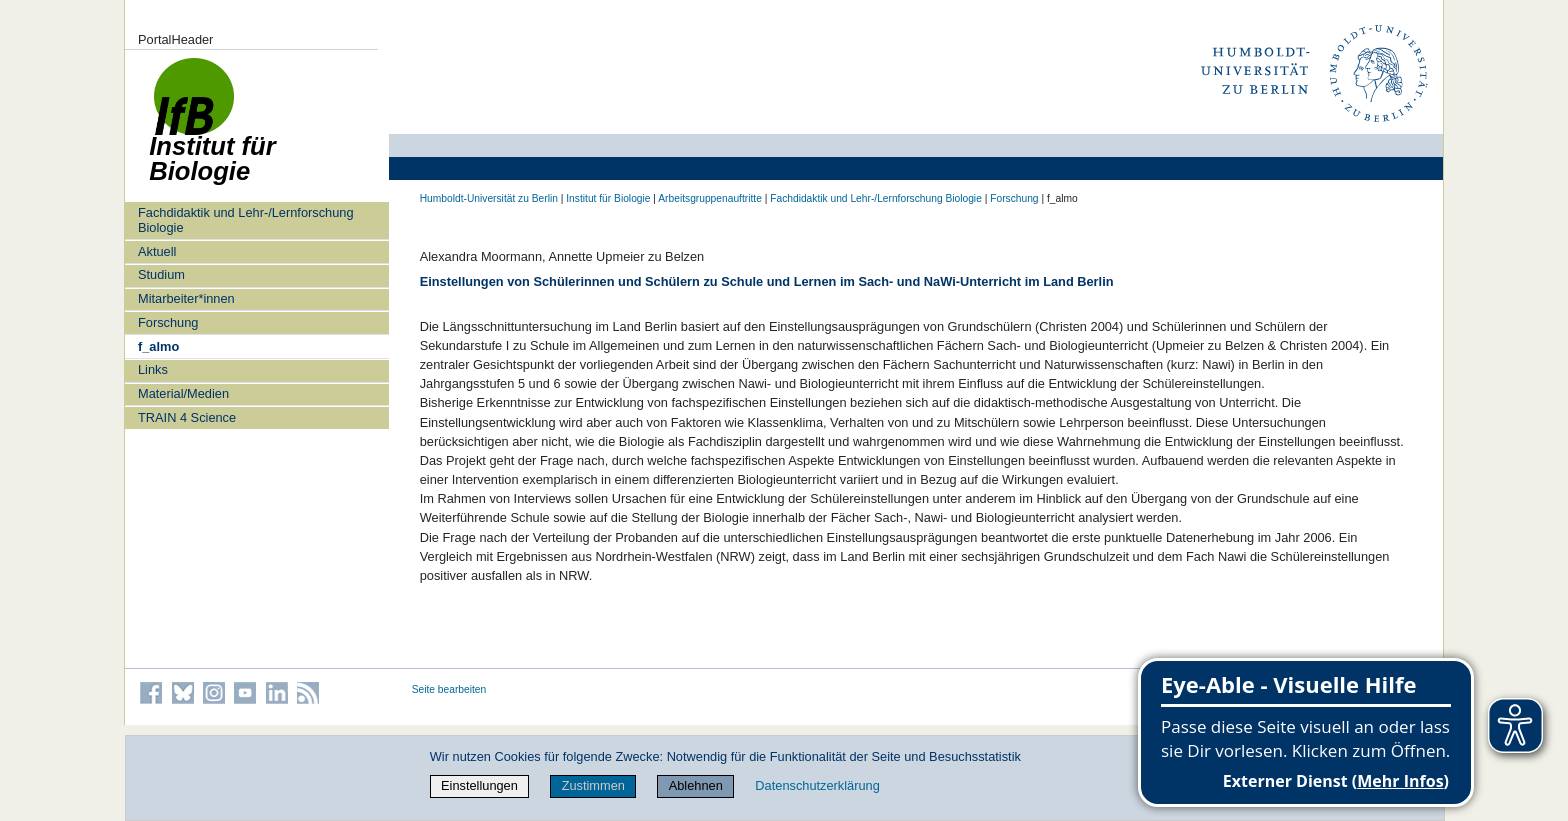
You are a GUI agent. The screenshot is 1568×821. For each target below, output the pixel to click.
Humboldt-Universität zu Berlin (489, 198)
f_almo (158, 346)
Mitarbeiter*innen (186, 298)
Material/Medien (183, 393)
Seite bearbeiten (449, 689)
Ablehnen (696, 785)
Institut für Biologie (608, 198)
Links (153, 369)
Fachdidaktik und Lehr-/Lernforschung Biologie (246, 220)
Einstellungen (479, 785)
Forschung (168, 322)
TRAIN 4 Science (187, 417)
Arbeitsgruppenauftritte (710, 198)
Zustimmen (593, 785)
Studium (161, 274)
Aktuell (157, 251)
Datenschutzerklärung (817, 785)
